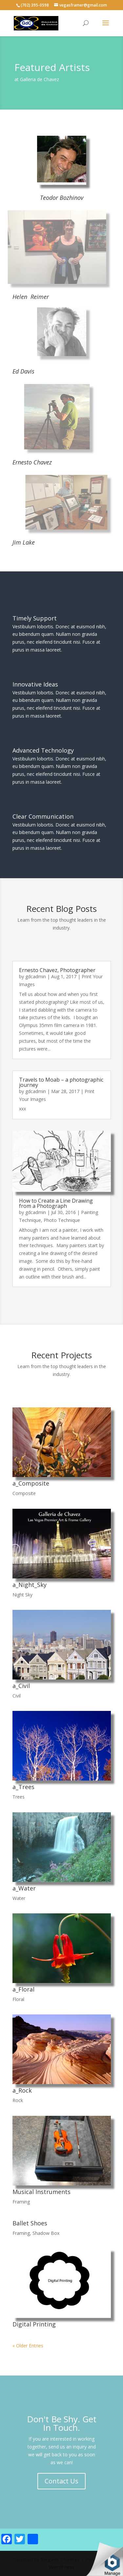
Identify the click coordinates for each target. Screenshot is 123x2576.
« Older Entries (27, 2345)
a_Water (24, 1888)
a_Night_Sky (29, 1585)
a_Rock (22, 2090)
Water (18, 1898)
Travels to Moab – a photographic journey (61, 1082)
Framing (21, 2202)
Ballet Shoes (29, 2223)
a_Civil (21, 1686)
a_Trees (23, 1787)
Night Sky (22, 1595)
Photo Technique (62, 1220)
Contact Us (61, 2481)
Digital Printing (34, 2324)
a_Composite (30, 1483)
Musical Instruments (41, 2192)
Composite (24, 1493)
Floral (18, 1999)
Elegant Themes (60, 2559)
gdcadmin (35, 976)
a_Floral (23, 1989)
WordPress (61, 2567)
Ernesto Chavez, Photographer (57, 970)
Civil (16, 1696)
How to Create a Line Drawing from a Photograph (56, 1203)
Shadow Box (45, 2233)
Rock (17, 2100)
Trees (18, 1797)
